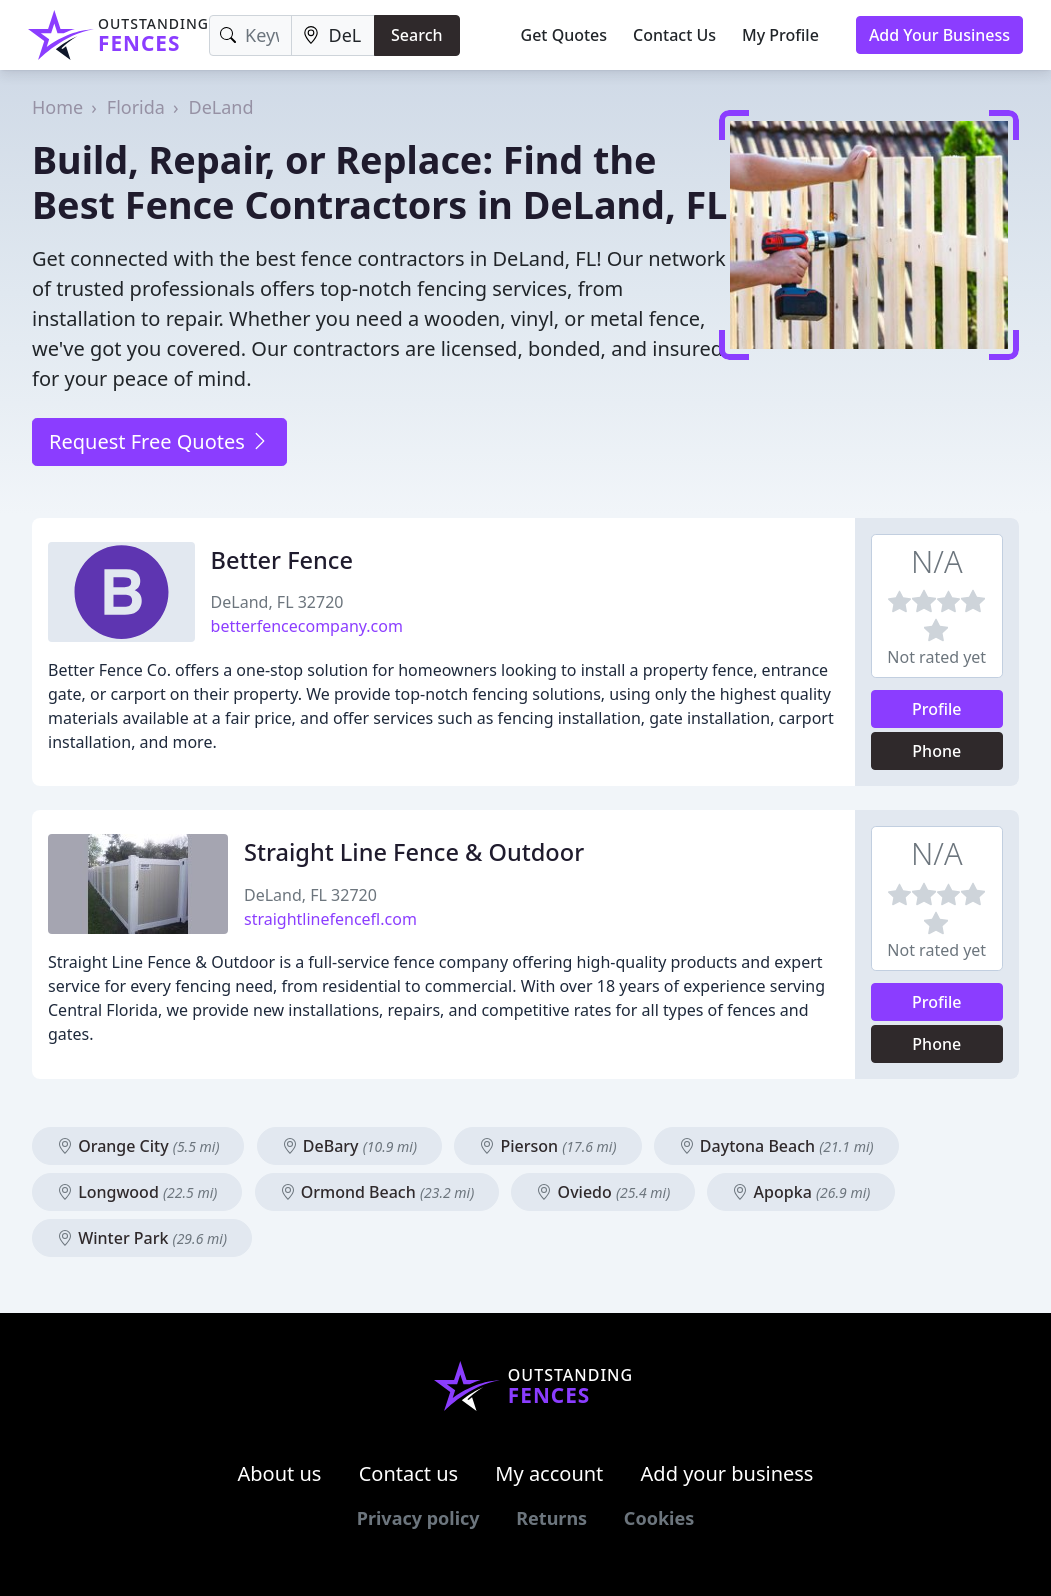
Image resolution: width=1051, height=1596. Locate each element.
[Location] (333, 35)
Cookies (659, 1518)
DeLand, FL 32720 (277, 602)
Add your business (727, 1473)
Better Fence (282, 560)
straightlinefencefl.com (330, 919)
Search (416, 35)
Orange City (138, 1146)
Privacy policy (418, 1518)
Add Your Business (939, 35)
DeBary (349, 1146)
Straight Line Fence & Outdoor (414, 852)
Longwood (137, 1192)
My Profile (780, 35)
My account (549, 1473)
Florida (136, 107)
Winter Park (142, 1238)
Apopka (801, 1192)
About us (280, 1473)
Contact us (409, 1473)
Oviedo (603, 1192)
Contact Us (674, 35)
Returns (551, 1518)
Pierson (547, 1146)
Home (57, 107)
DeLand (221, 107)
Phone (936, 751)
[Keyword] (250, 35)
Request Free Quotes (159, 441)
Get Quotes (564, 35)
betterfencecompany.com (307, 626)
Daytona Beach (776, 1146)
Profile (937, 709)
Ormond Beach (377, 1192)
